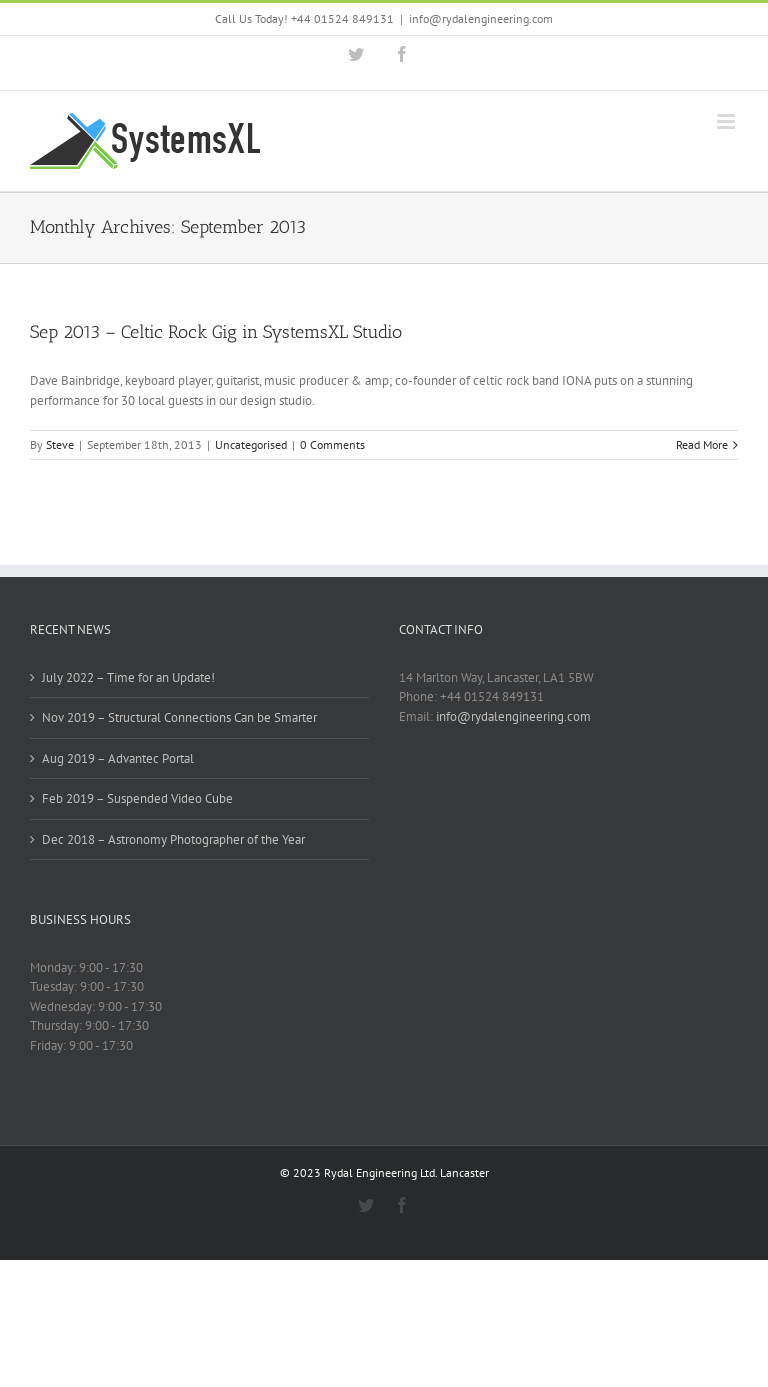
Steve (60, 444)
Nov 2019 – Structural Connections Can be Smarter (179, 717)
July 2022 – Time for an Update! (128, 677)
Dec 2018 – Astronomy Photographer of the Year (173, 839)
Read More (702, 444)
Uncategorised (251, 444)
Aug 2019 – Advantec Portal (118, 758)
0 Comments (332, 444)
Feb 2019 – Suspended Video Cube (137, 798)
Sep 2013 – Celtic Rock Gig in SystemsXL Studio (216, 332)
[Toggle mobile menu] (727, 121)
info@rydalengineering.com (481, 18)
